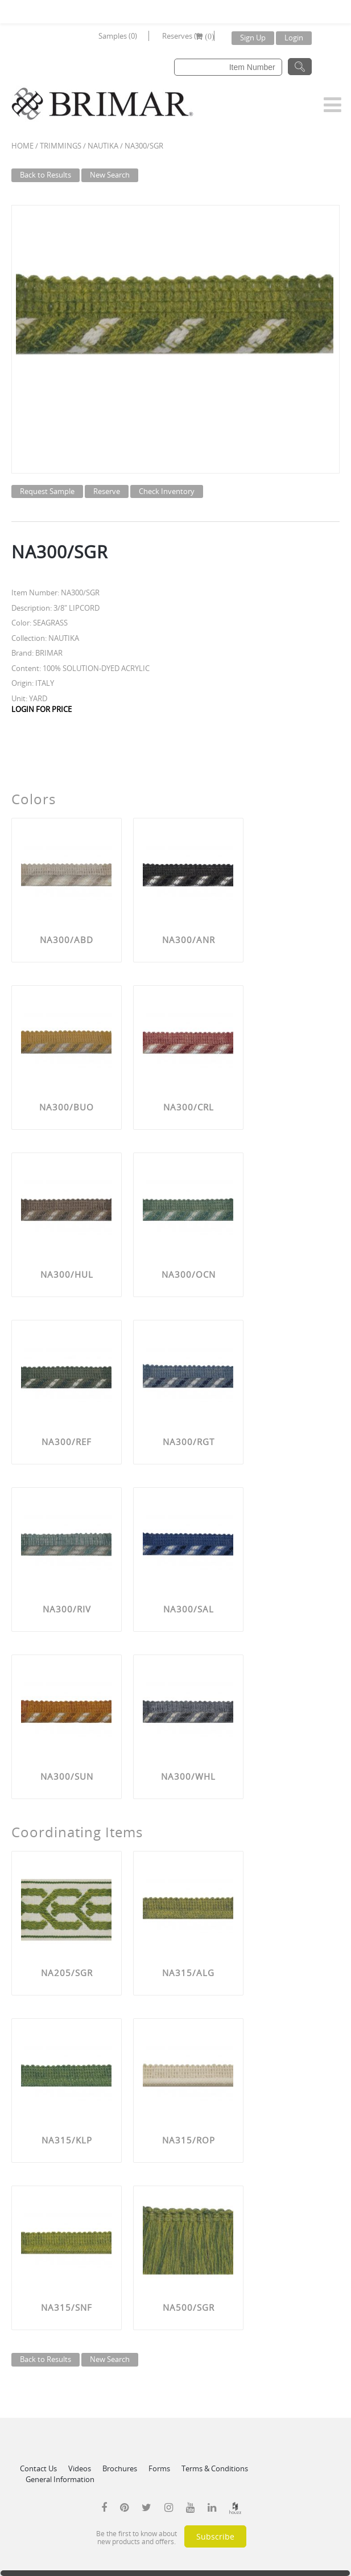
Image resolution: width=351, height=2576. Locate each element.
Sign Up (253, 37)
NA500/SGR (188, 2307)
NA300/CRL (188, 1107)
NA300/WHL (188, 1776)
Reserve (106, 491)
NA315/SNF (66, 2307)
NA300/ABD (66, 939)
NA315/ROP (188, 2140)
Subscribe (215, 2536)
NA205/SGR (67, 1972)
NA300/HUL (66, 1274)
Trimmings (60, 146)
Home (22, 146)
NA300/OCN (189, 1274)
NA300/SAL (188, 1609)
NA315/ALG (188, 1972)
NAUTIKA (103, 146)
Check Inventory (167, 491)
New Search (110, 175)
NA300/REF (67, 1441)
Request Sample (47, 491)
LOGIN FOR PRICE (41, 709)
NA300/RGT (188, 1441)
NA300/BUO (66, 1107)
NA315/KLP (67, 2140)
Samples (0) (117, 36)
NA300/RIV (67, 1609)
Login (293, 37)
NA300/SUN (66, 1776)
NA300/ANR (188, 939)
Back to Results (45, 175)
